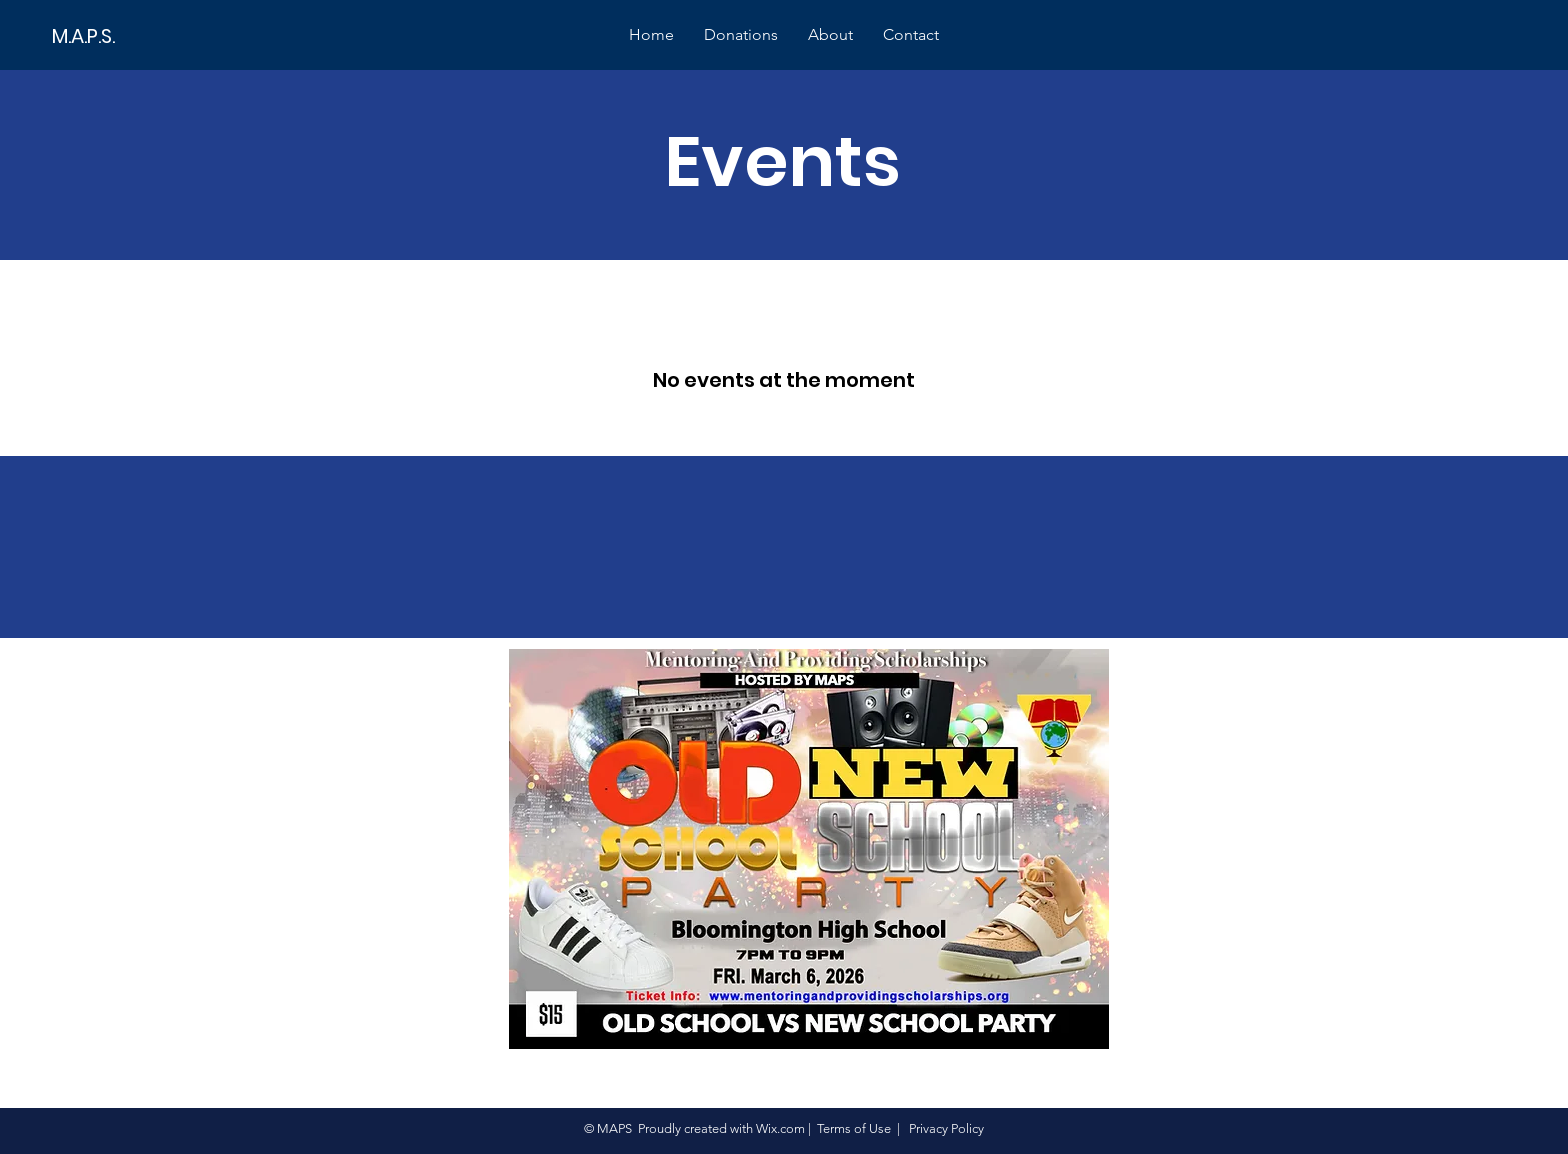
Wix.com (780, 1128)
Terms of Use (854, 1128)
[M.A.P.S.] (120, 35)
